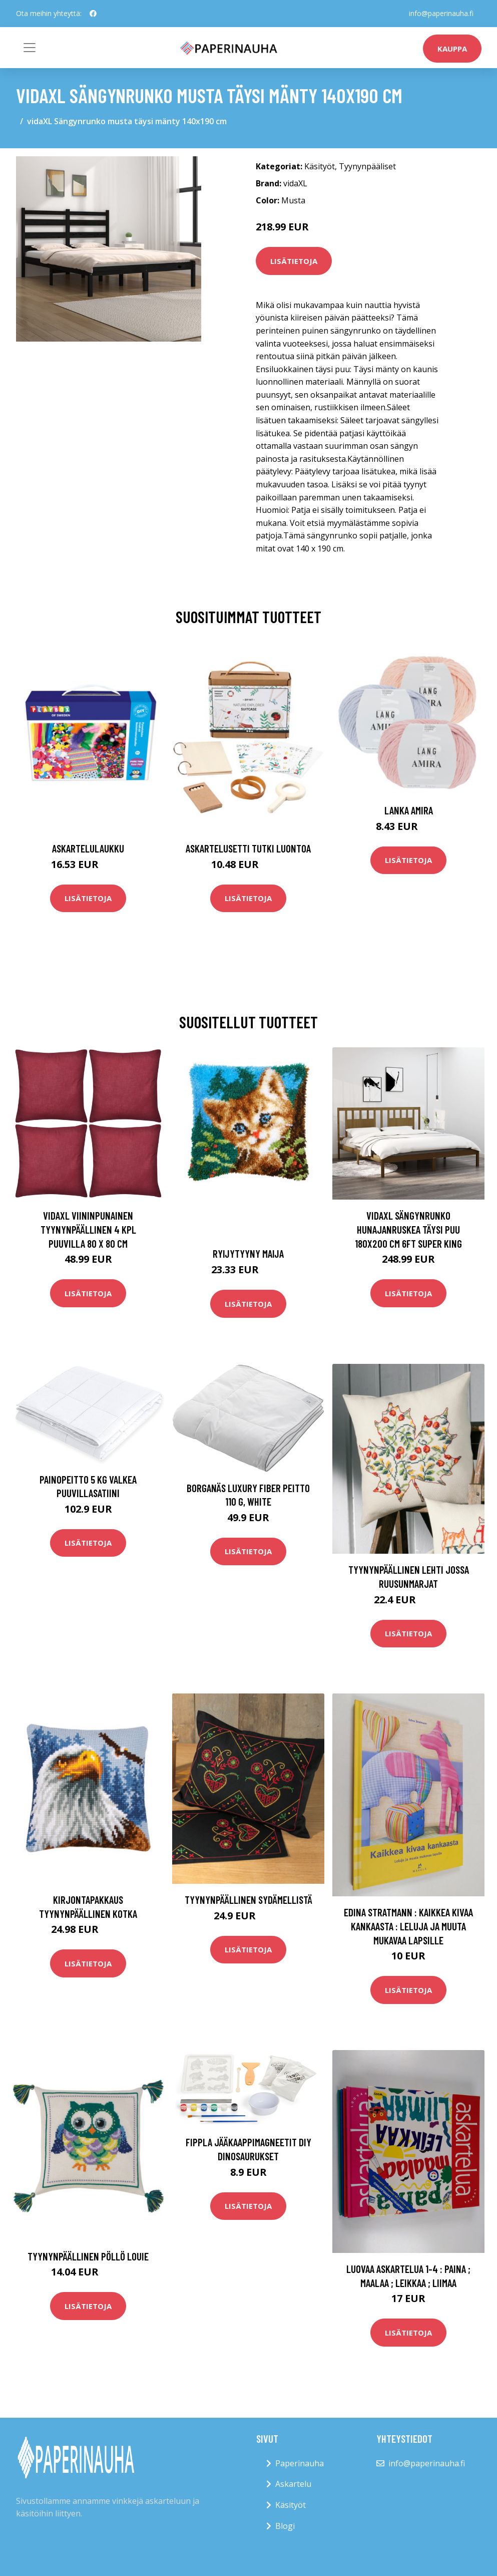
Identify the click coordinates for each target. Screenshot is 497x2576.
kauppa (452, 49)
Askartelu (293, 2483)
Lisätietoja (293, 261)
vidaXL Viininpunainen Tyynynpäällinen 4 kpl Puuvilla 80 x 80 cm (88, 1229)
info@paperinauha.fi (441, 13)
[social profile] (93, 13)
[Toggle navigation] (29, 47)
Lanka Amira (408, 810)
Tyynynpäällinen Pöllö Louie (88, 2256)
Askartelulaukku (88, 848)
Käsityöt (319, 166)
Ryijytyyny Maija (248, 1253)
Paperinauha (299, 2463)
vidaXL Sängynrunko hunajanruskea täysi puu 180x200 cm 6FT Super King (408, 1229)
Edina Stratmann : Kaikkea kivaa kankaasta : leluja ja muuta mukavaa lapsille (408, 1926)
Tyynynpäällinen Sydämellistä (248, 1899)
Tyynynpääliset (367, 166)
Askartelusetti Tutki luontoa (248, 848)
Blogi (285, 2525)
